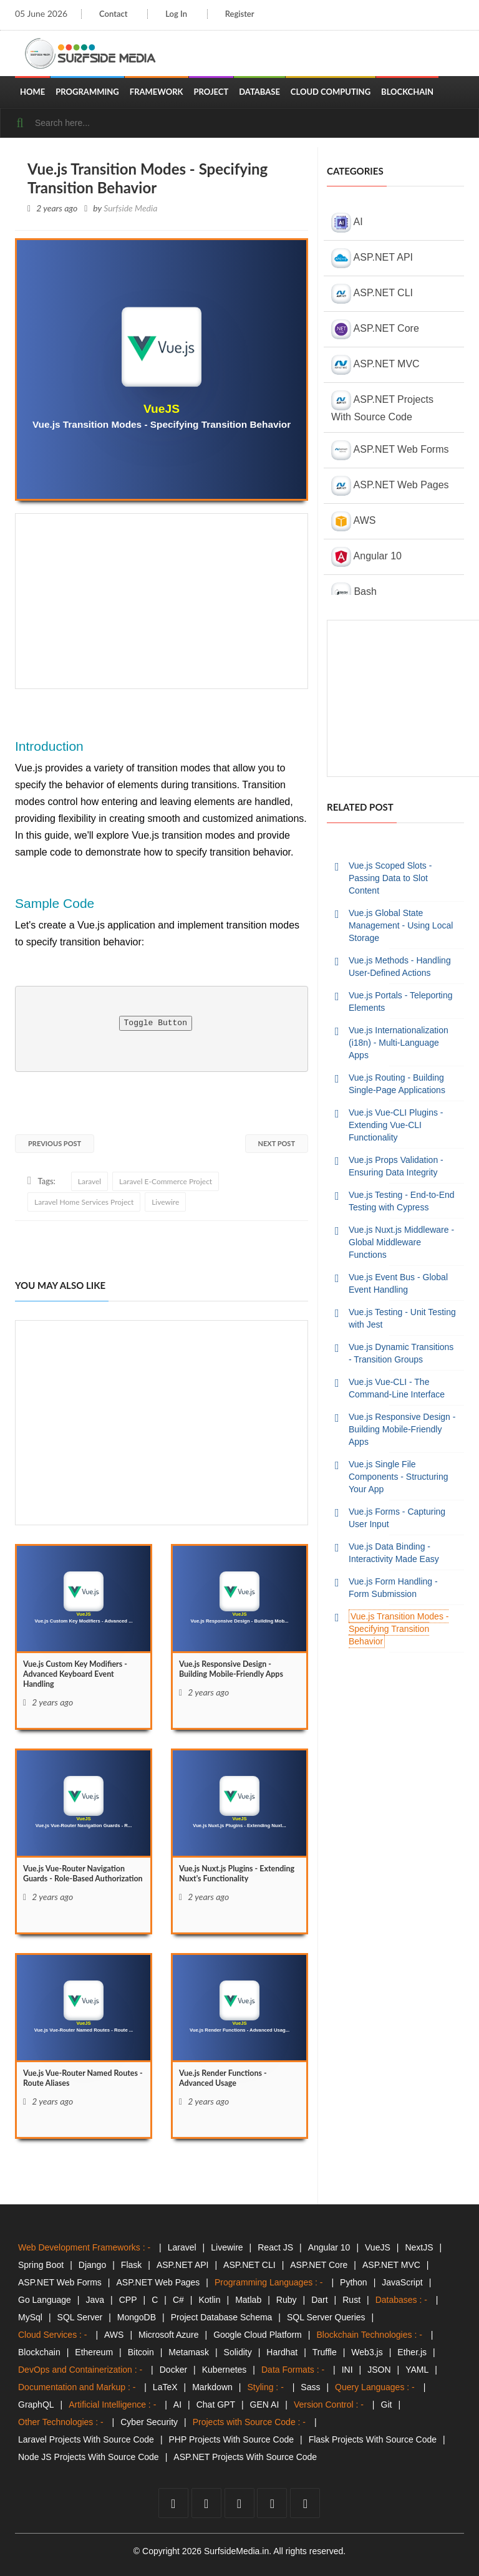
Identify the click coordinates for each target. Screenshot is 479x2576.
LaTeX (165, 2387)
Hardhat (282, 2352)
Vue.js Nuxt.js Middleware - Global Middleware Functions (401, 1242)
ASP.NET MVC (375, 365)
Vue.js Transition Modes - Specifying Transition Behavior (398, 1628)
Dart (319, 2300)
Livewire (165, 1202)
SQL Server (80, 2317)
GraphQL (36, 2405)
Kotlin (209, 2300)
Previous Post (54, 1143)
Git (386, 2405)
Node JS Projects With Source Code (88, 2457)
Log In (179, 14)
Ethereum (94, 2352)
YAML (416, 2370)
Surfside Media (130, 208)
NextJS (419, 2247)
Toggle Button (155, 1023)
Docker (173, 2370)
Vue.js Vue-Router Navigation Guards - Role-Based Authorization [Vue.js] (80, 1882)
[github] (272, 2503)
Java (95, 2300)
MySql (30, 2317)
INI (347, 2370)
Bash (354, 592)
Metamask (188, 2352)
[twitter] (206, 2503)
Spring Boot (41, 2265)
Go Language (44, 2300)
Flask (131, 2265)
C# (178, 2300)
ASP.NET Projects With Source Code (382, 406)
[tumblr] (305, 2503)
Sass (310, 2387)
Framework (156, 92)
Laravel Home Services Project (83, 1202)
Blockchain (407, 92)
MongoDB (136, 2317)
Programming (87, 92)
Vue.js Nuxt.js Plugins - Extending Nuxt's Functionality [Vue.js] (238, 1876)
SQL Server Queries (326, 2317)
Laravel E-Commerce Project (165, 1181)
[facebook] (173, 2503)
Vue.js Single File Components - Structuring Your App (398, 1476)
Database (259, 92)
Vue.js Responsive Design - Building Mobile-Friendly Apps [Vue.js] (237, 1671)
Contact (113, 14)
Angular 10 (366, 557)
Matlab (248, 2300)
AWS (353, 521)
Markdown (212, 2387)
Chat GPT (215, 2405)
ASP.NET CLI (372, 294)
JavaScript (402, 2282)
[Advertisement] (161, 601)
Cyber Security (149, 2422)
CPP (128, 2300)
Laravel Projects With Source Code (86, 2439)
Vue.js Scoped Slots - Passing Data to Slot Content (390, 878)
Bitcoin (141, 2352)
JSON (378, 2370)
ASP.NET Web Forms (390, 450)
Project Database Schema (222, 2317)
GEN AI (264, 2405)
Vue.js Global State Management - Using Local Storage (401, 925)
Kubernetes (224, 2370)
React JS (275, 2247)
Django (92, 2265)
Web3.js (366, 2352)
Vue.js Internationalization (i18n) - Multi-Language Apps (398, 1042)
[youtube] (239, 2503)
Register (246, 14)
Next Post (276, 1143)
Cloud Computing (330, 92)
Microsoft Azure (168, 2335)
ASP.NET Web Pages (390, 486)
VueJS (377, 2247)
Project (211, 92)
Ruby (286, 2300)
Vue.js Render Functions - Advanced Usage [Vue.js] (228, 2080)
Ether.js (412, 2352)
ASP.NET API (372, 258)
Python (353, 2282)
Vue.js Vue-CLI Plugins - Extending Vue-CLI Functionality (396, 1124)
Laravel (89, 1181)
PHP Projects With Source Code (231, 2439)
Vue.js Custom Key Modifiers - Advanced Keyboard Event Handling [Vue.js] (81, 1678)
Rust (351, 2300)
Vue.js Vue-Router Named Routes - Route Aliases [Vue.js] (73, 2080)
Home (32, 92)
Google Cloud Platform (257, 2335)
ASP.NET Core (375, 329)
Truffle (324, 2352)
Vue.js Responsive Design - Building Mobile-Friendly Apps (402, 1429)
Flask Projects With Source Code (373, 2439)
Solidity (238, 2352)
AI (347, 223)
